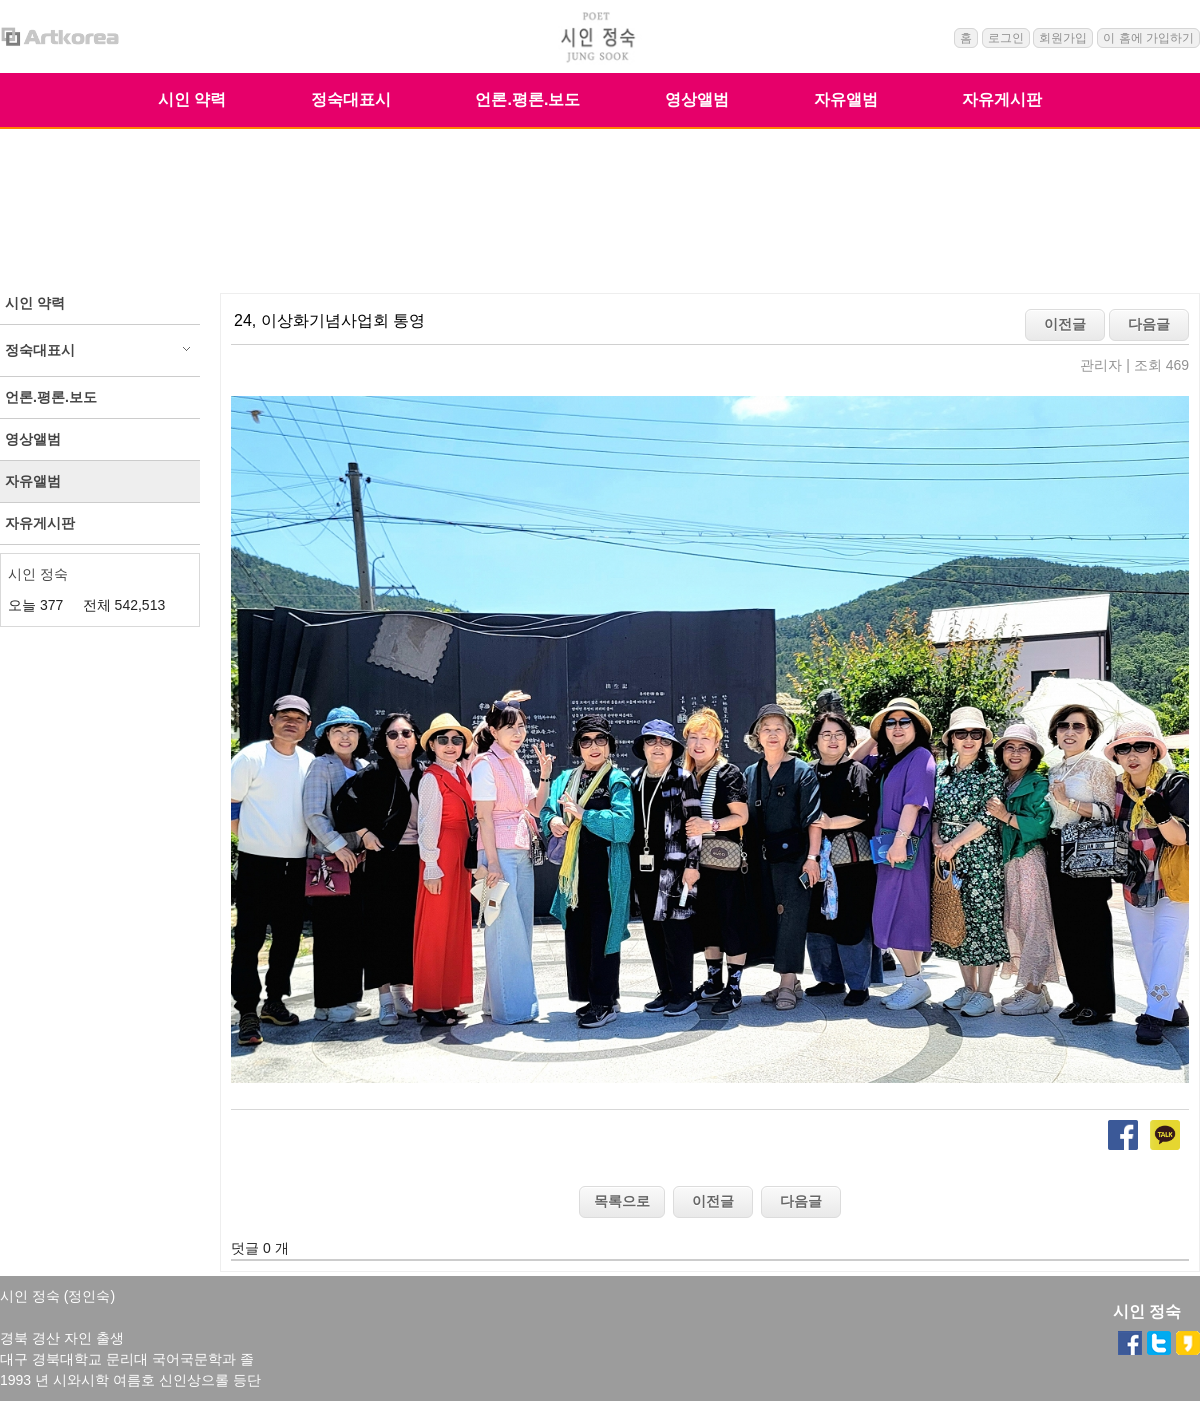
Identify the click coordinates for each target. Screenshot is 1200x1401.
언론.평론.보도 (527, 99)
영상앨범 (697, 99)
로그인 (1006, 38)
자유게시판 (1002, 99)
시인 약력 (192, 99)
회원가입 (1063, 38)
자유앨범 (846, 99)
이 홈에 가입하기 (1148, 38)
